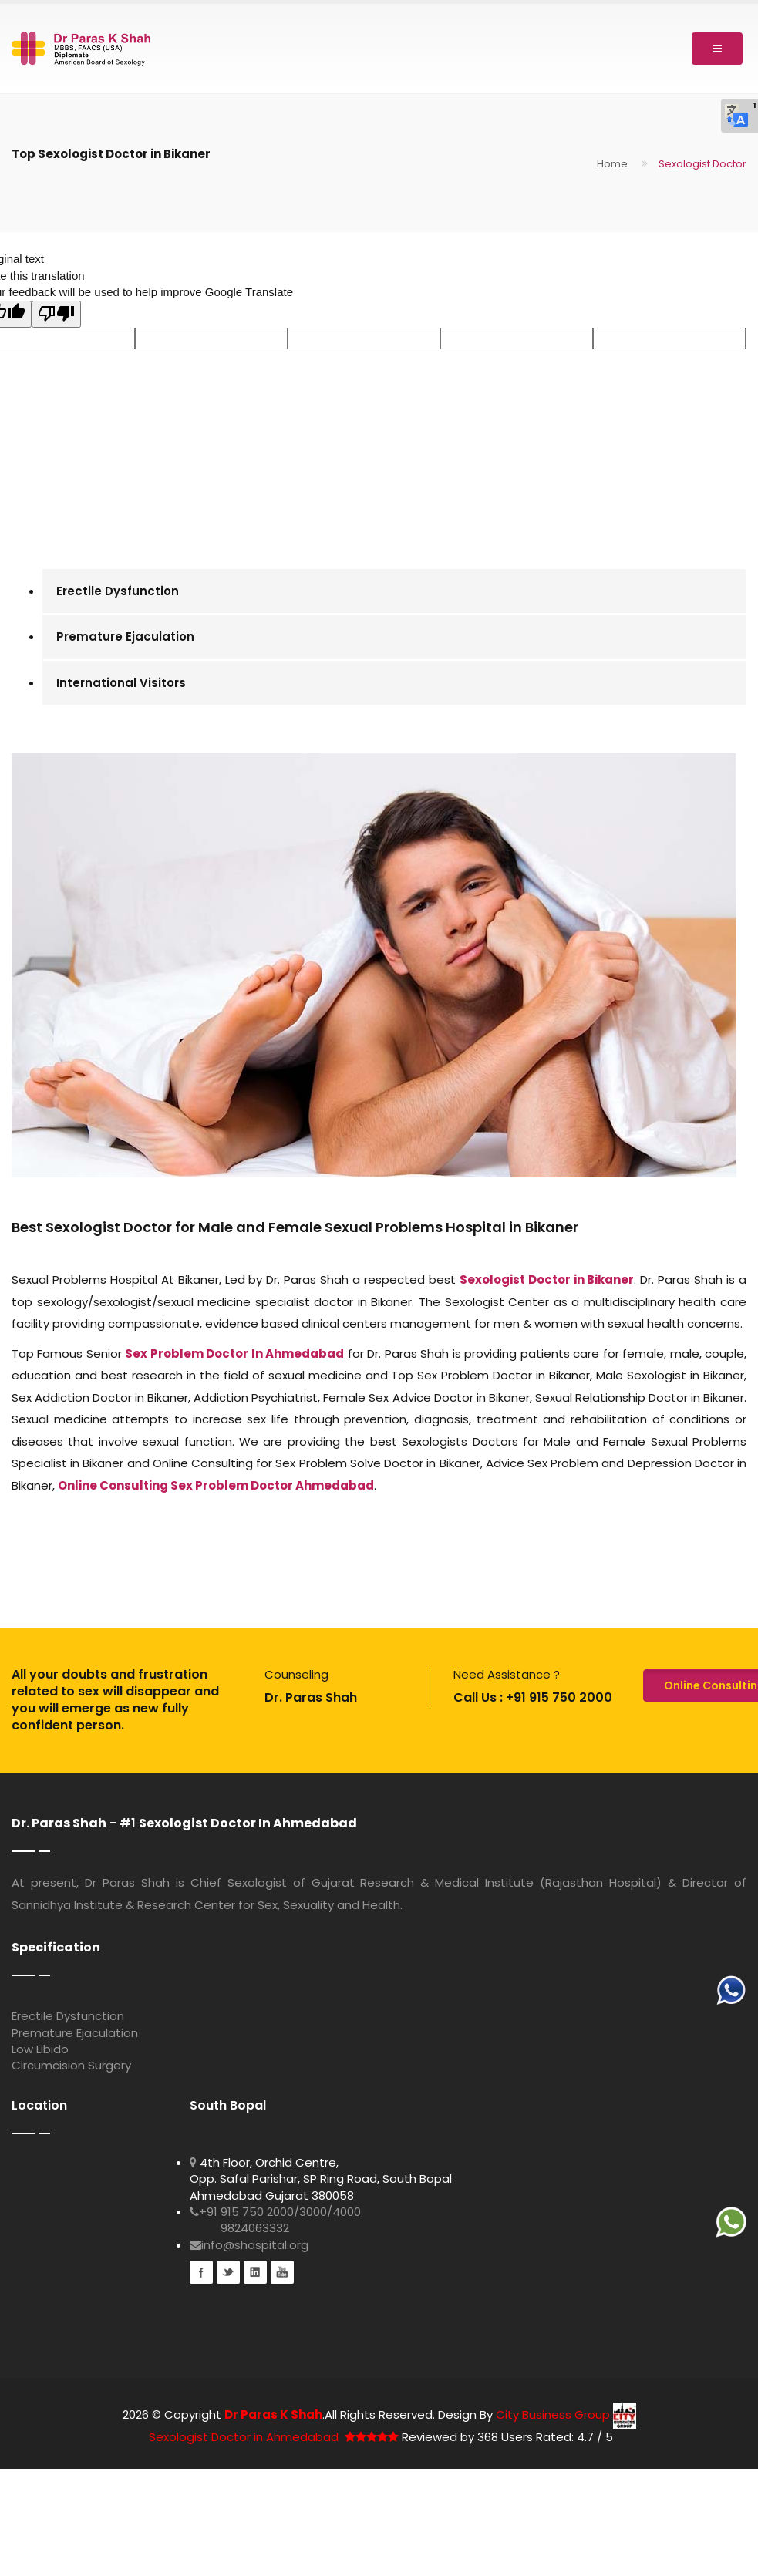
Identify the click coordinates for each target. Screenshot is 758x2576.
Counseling (296, 1674)
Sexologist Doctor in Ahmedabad (244, 2437)
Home (612, 164)
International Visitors (121, 683)
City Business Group (566, 2414)
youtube (282, 2272)
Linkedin (255, 2272)
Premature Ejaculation (125, 636)
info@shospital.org (249, 2245)
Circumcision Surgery (71, 2065)
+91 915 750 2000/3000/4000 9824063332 (275, 2220)
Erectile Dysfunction (117, 591)
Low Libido (40, 2049)
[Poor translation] (56, 314)
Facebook (201, 2272)
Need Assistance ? (506, 1674)
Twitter (228, 2272)
